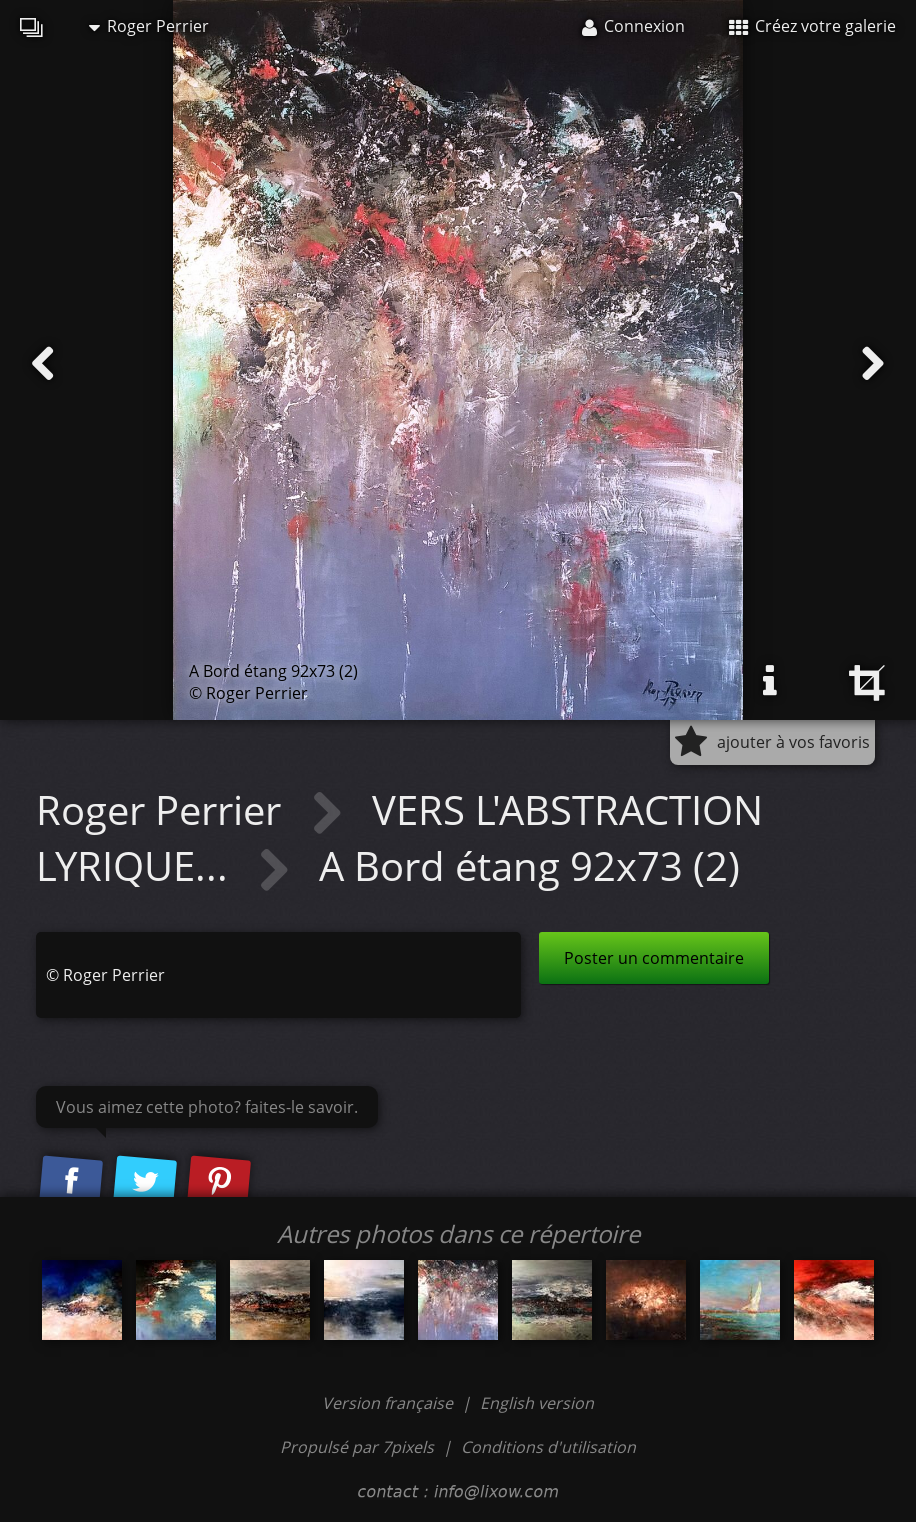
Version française (389, 1403)
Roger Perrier (149, 26)
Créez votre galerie (812, 26)
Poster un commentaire (654, 958)
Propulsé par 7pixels (357, 1447)
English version (537, 1403)
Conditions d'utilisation (548, 1447)
